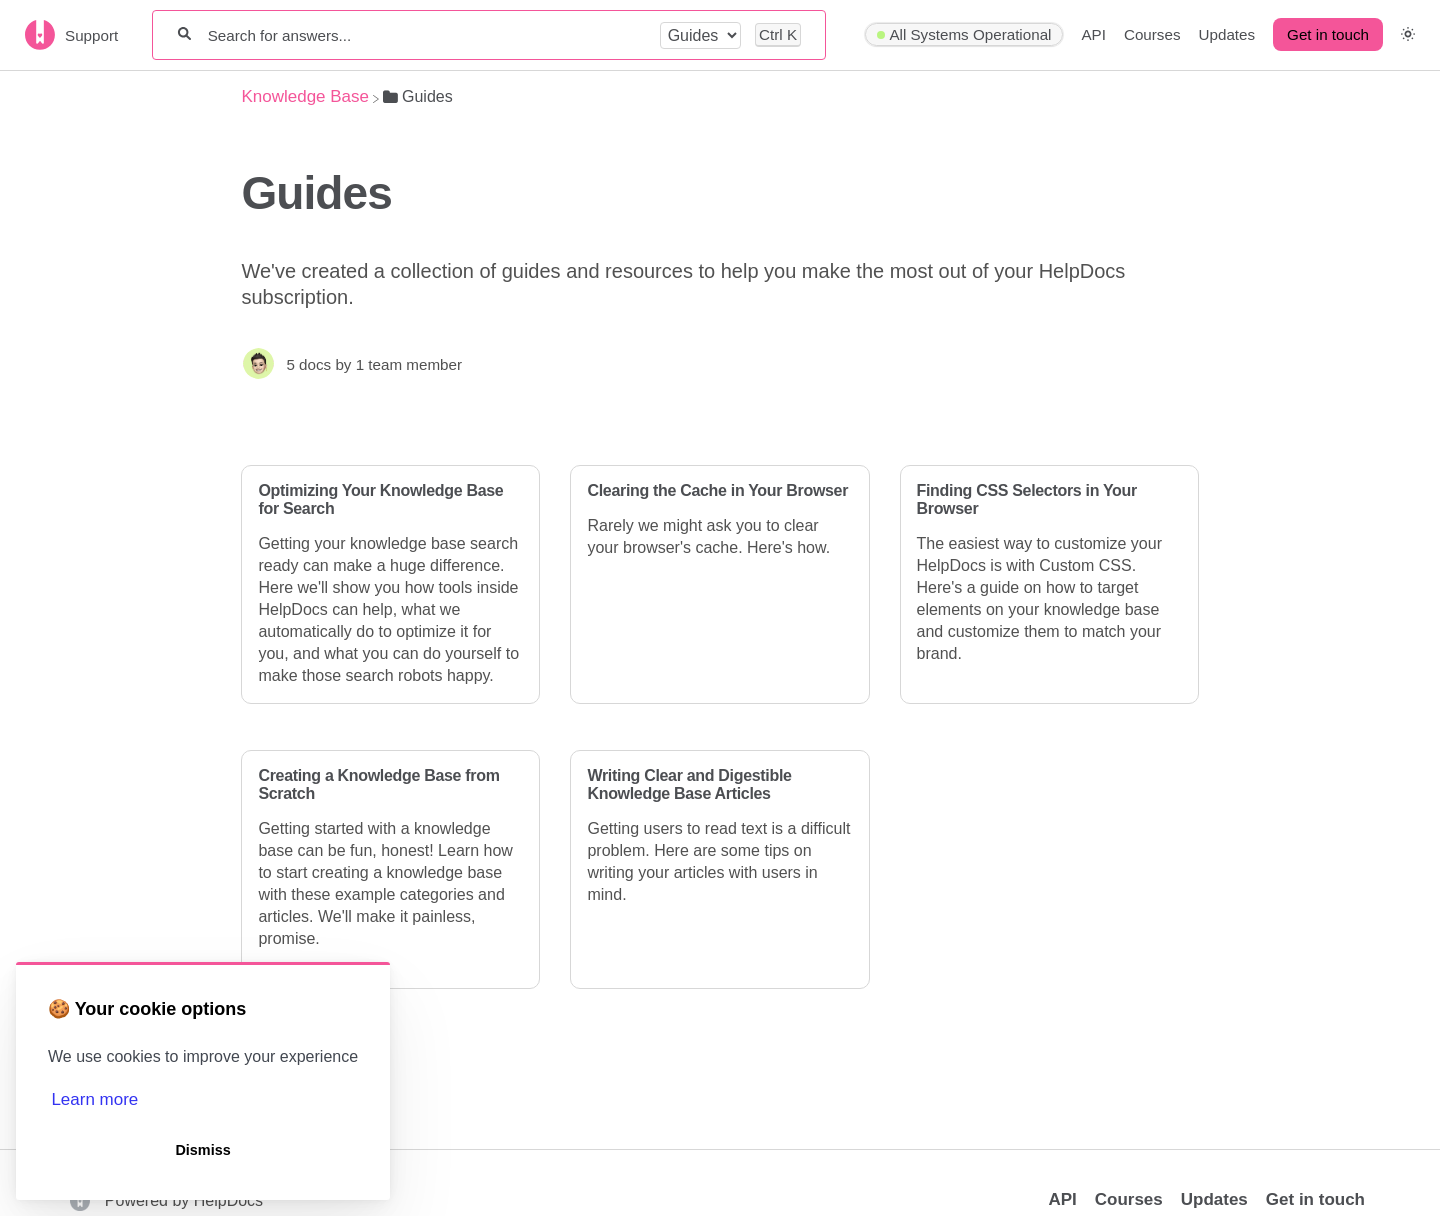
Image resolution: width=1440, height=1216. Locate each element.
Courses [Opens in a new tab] (1129, 1199)
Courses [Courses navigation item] (1152, 34)
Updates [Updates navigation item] (1227, 34)
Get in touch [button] (1328, 34)
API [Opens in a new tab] (1062, 1199)
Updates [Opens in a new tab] (1214, 1199)
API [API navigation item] (1093, 34)
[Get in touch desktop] (1328, 35)
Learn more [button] (94, 1099)
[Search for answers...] (426, 35)
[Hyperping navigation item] (964, 35)
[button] (1408, 34)
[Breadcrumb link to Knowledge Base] (305, 96)
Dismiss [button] (202, 1150)
